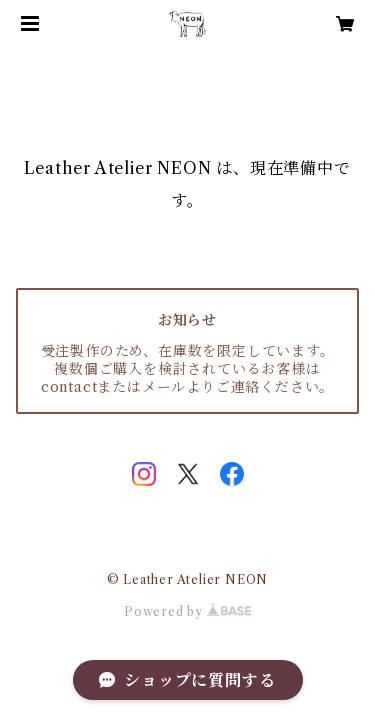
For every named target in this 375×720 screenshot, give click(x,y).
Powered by (187, 611)
